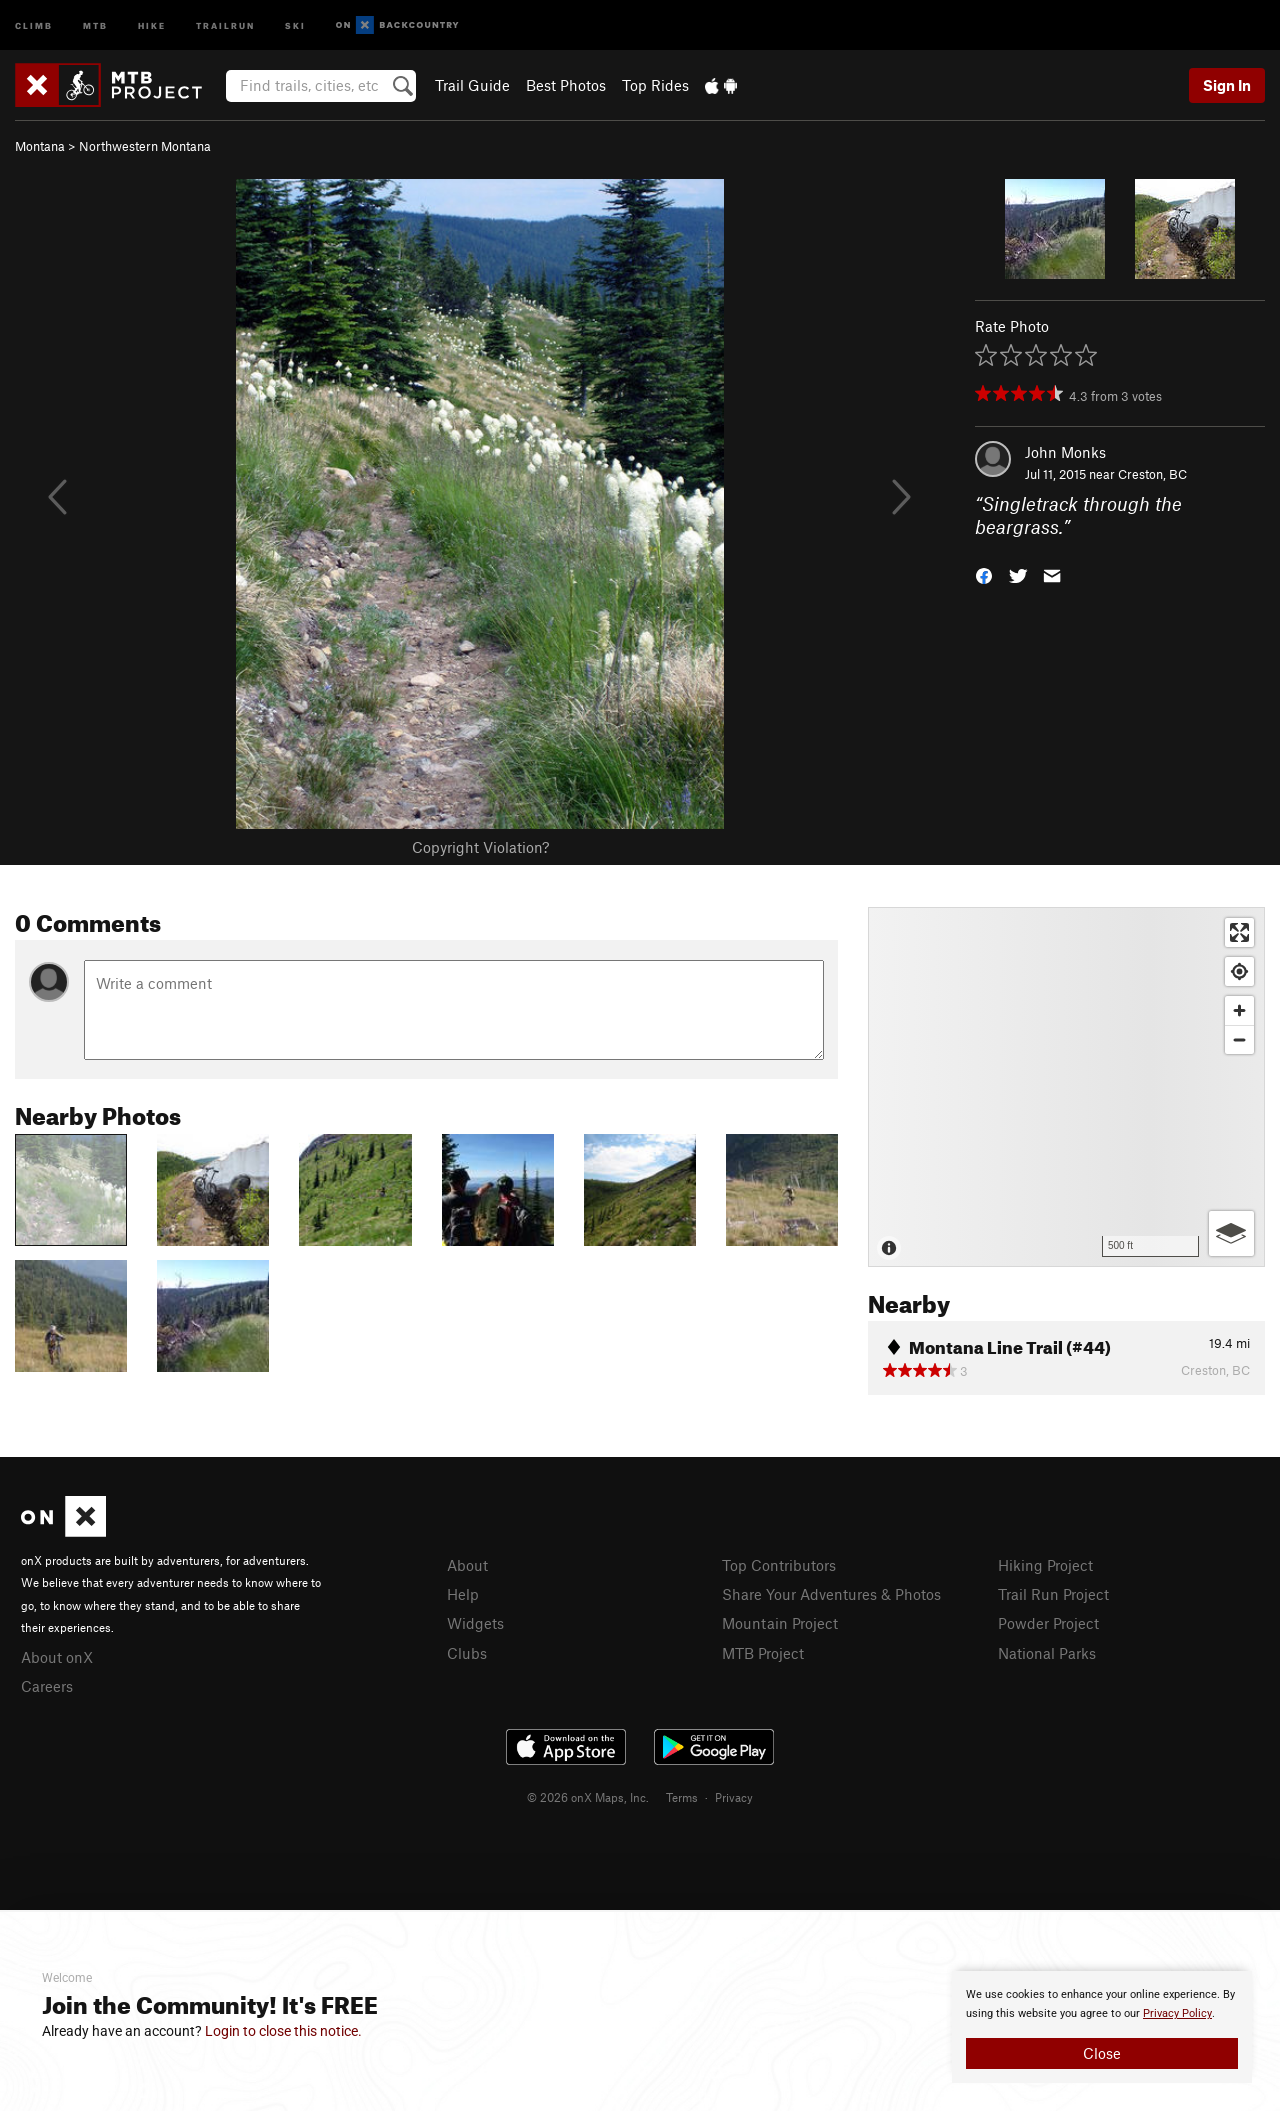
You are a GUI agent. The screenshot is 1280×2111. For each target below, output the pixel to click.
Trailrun (225, 24)
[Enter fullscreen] (1239, 932)
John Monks (1065, 452)
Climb (34, 24)
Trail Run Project (1053, 1594)
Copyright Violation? (480, 847)
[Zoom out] (1239, 1039)
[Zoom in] (1239, 1010)
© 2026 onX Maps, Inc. (588, 1797)
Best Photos (566, 85)
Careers (47, 1686)
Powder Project (1048, 1623)
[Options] (1231, 1233)
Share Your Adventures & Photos (831, 1594)
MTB (95, 24)
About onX (57, 1657)
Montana (40, 146)
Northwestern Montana (145, 146)
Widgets (475, 1623)
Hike (152, 24)
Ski (295, 24)
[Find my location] (1239, 971)
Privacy (734, 1797)
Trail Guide (472, 85)
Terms (682, 1797)
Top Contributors (779, 1565)
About (467, 1565)
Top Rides (655, 85)
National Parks (1047, 1653)
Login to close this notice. (283, 2031)
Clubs (467, 1653)
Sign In (1227, 85)
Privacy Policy (1177, 2013)
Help (463, 1594)
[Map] (1066, 1087)
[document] (1102, 2027)
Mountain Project (780, 1623)
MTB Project (763, 1653)
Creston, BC (1152, 474)
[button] (984, 573)
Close (1102, 2053)
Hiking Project (1045, 1565)
